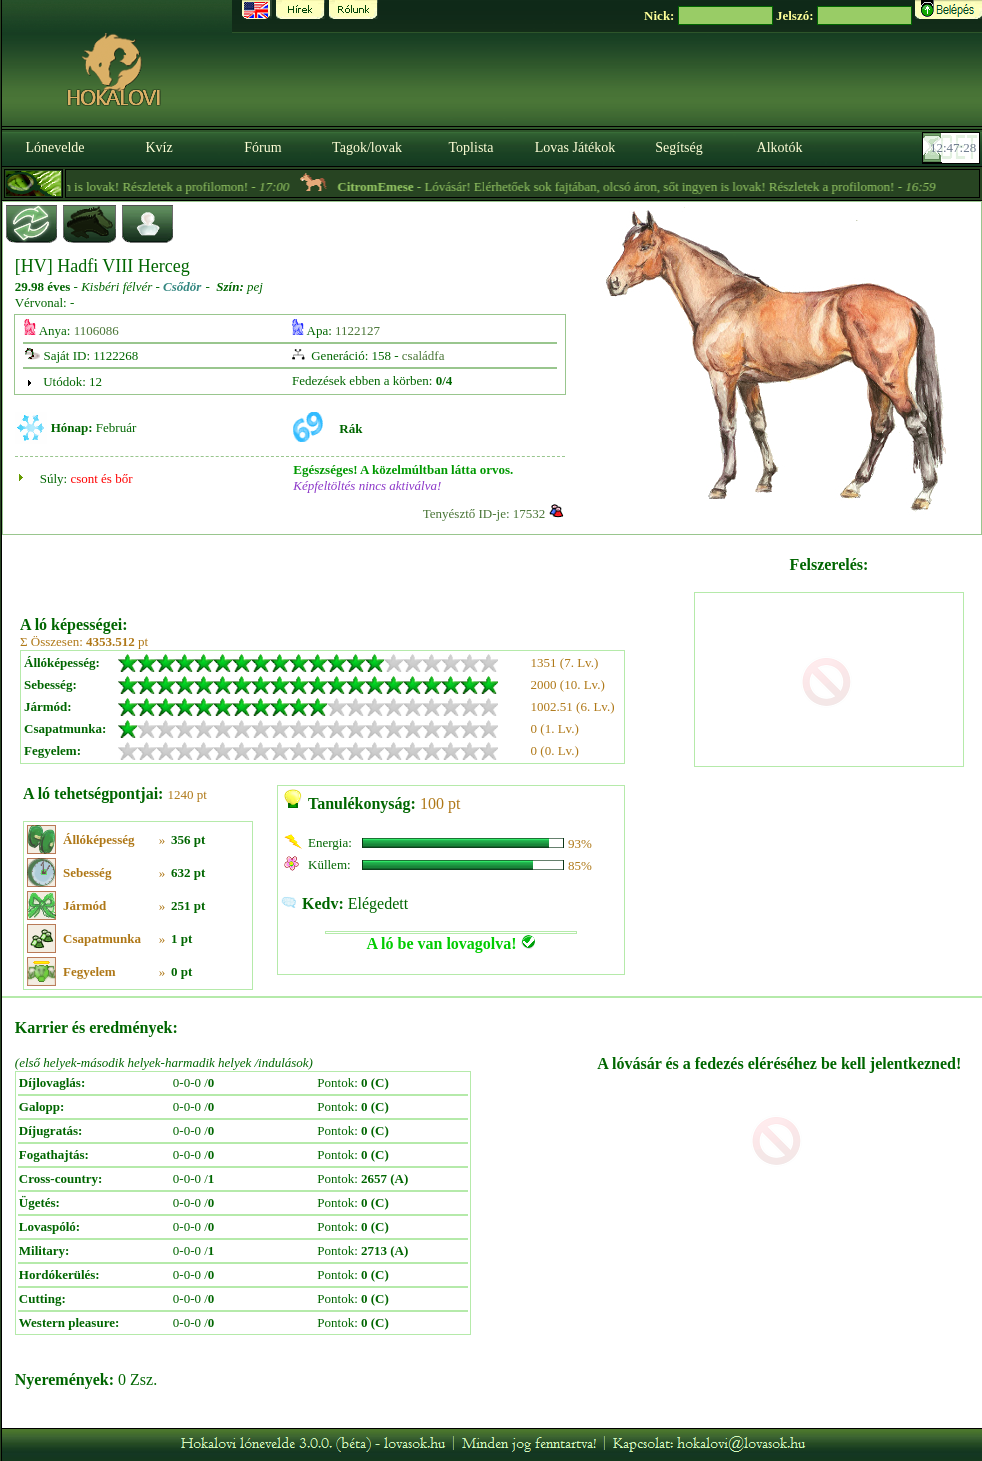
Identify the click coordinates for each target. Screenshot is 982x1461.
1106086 (96, 330)
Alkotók (780, 147)
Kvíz (158, 147)
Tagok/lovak (367, 147)
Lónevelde (54, 147)
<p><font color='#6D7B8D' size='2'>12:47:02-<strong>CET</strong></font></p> (953, 148)
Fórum (262, 147)
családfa (423, 355)
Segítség (678, 147)
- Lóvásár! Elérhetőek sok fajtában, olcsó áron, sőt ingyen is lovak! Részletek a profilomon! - (654, 186)
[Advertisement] (355, 568)
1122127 (357, 330)
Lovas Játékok (575, 147)
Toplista (471, 147)
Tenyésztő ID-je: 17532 (484, 513)
